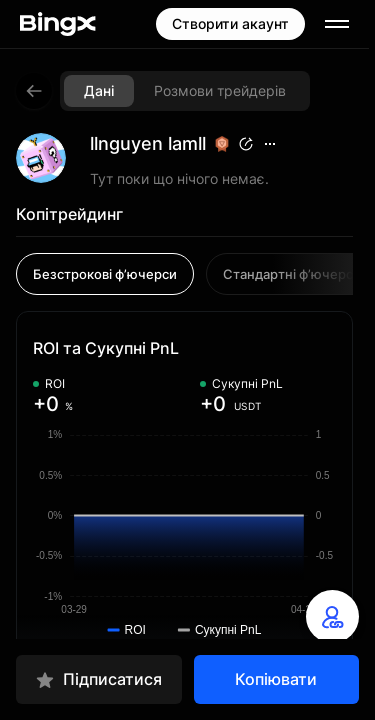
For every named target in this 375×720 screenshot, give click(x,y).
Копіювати (276, 679)
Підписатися (98, 679)
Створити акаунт (230, 23)
